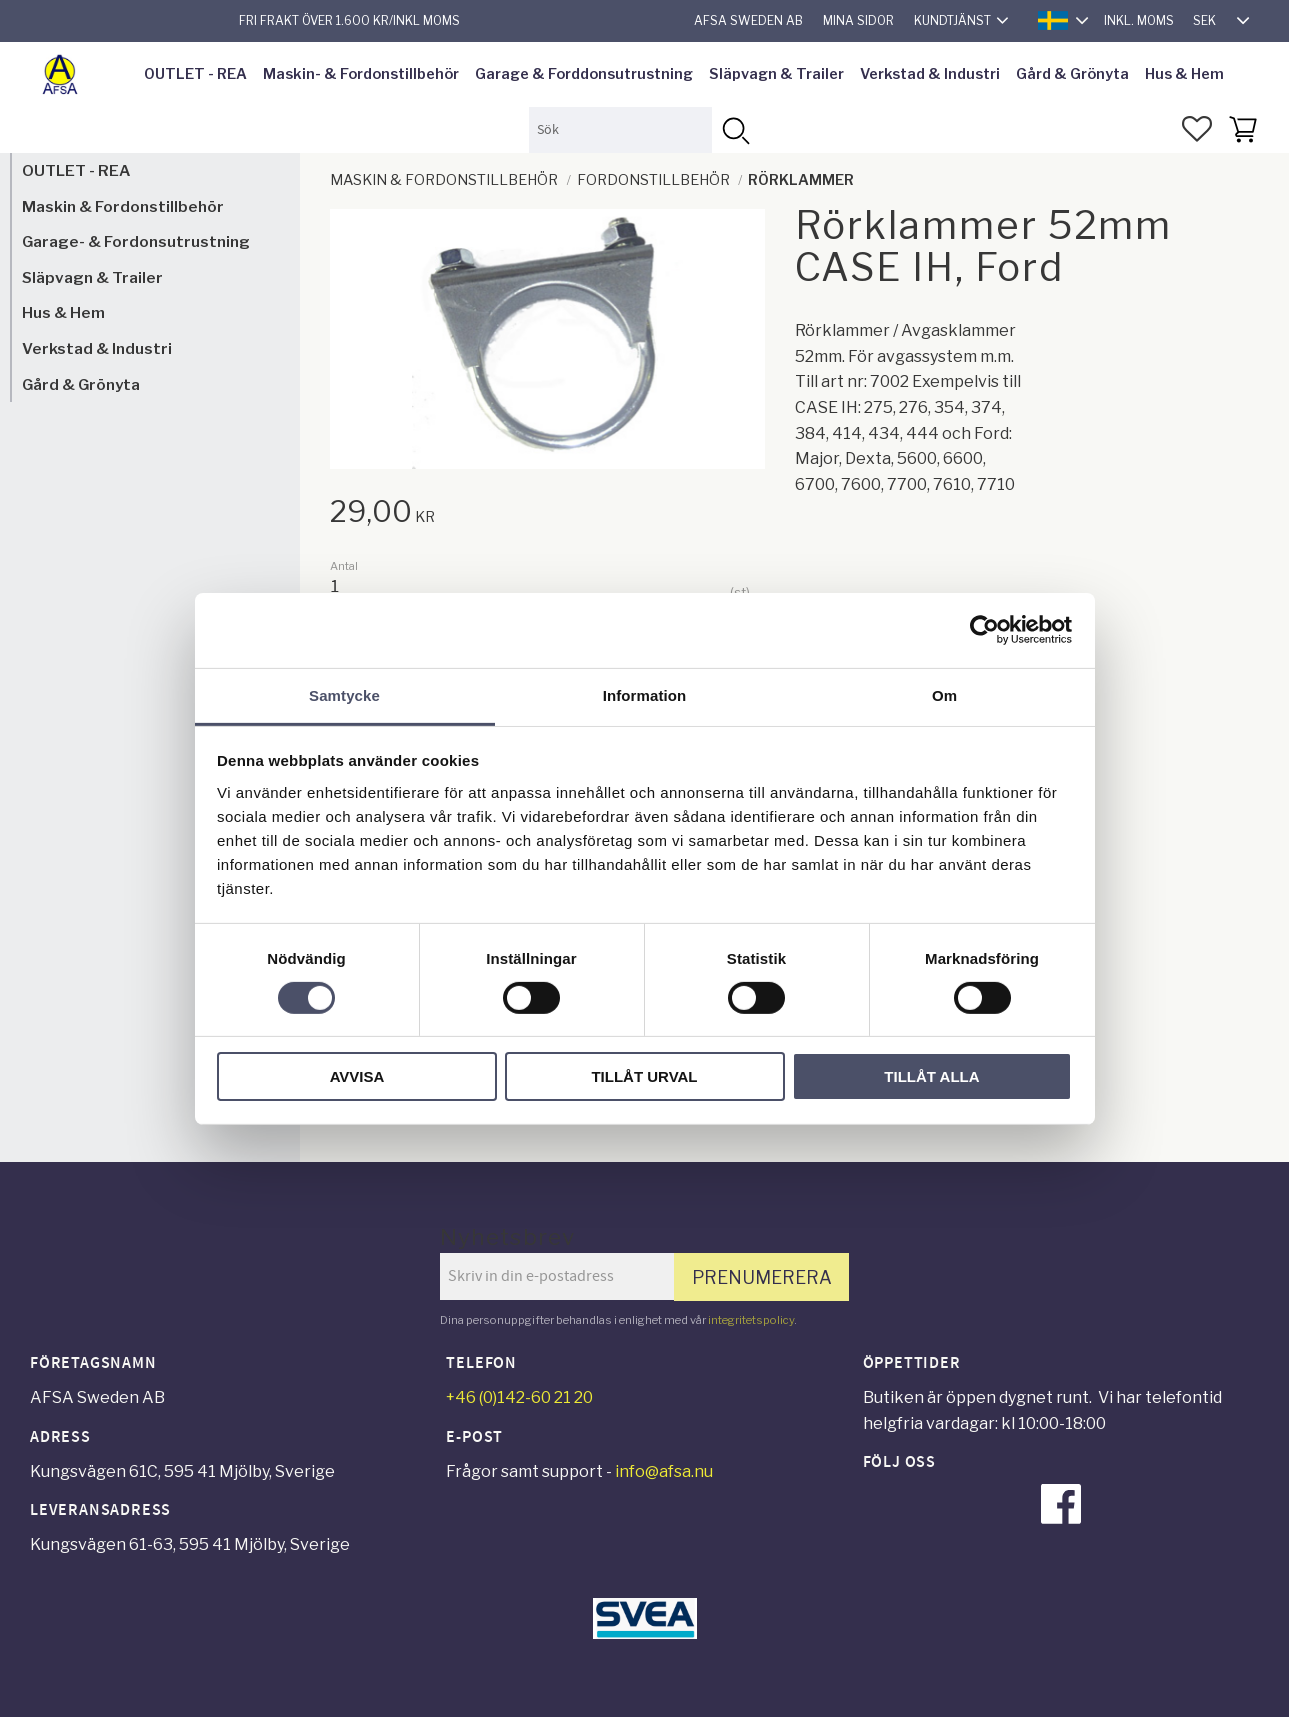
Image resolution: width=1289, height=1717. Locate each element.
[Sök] (734, 129)
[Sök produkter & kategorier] (620, 129)
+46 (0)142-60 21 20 (519, 1397)
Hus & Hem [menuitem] (1184, 74)
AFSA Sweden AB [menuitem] (748, 20)
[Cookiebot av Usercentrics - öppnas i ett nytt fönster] (984, 630)
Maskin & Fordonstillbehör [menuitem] (123, 206)
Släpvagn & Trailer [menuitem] (776, 74)
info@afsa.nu (664, 1471)
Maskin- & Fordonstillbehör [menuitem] (361, 74)
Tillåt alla (931, 1076)
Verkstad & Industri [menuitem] (930, 74)
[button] (1197, 129)
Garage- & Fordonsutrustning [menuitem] (136, 241)
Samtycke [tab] (344, 694)
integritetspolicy (751, 1320)
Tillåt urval (644, 1076)
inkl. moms (1139, 20)
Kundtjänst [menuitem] (952, 20)
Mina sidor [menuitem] (858, 20)
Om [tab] (944, 694)
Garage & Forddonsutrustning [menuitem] (584, 74)
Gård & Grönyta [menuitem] (1072, 74)
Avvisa (357, 1076)
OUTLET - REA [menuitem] (195, 74)
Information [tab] (645, 694)
